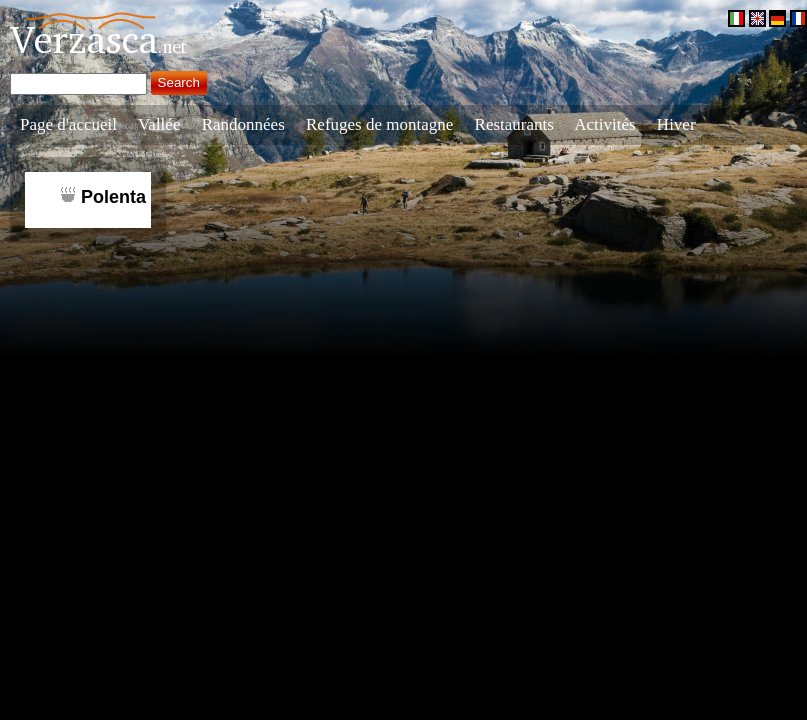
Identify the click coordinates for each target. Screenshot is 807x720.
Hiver (676, 124)
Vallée (159, 124)
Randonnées (243, 124)
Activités (604, 124)
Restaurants (514, 124)
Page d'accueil (68, 124)
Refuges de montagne (379, 124)
